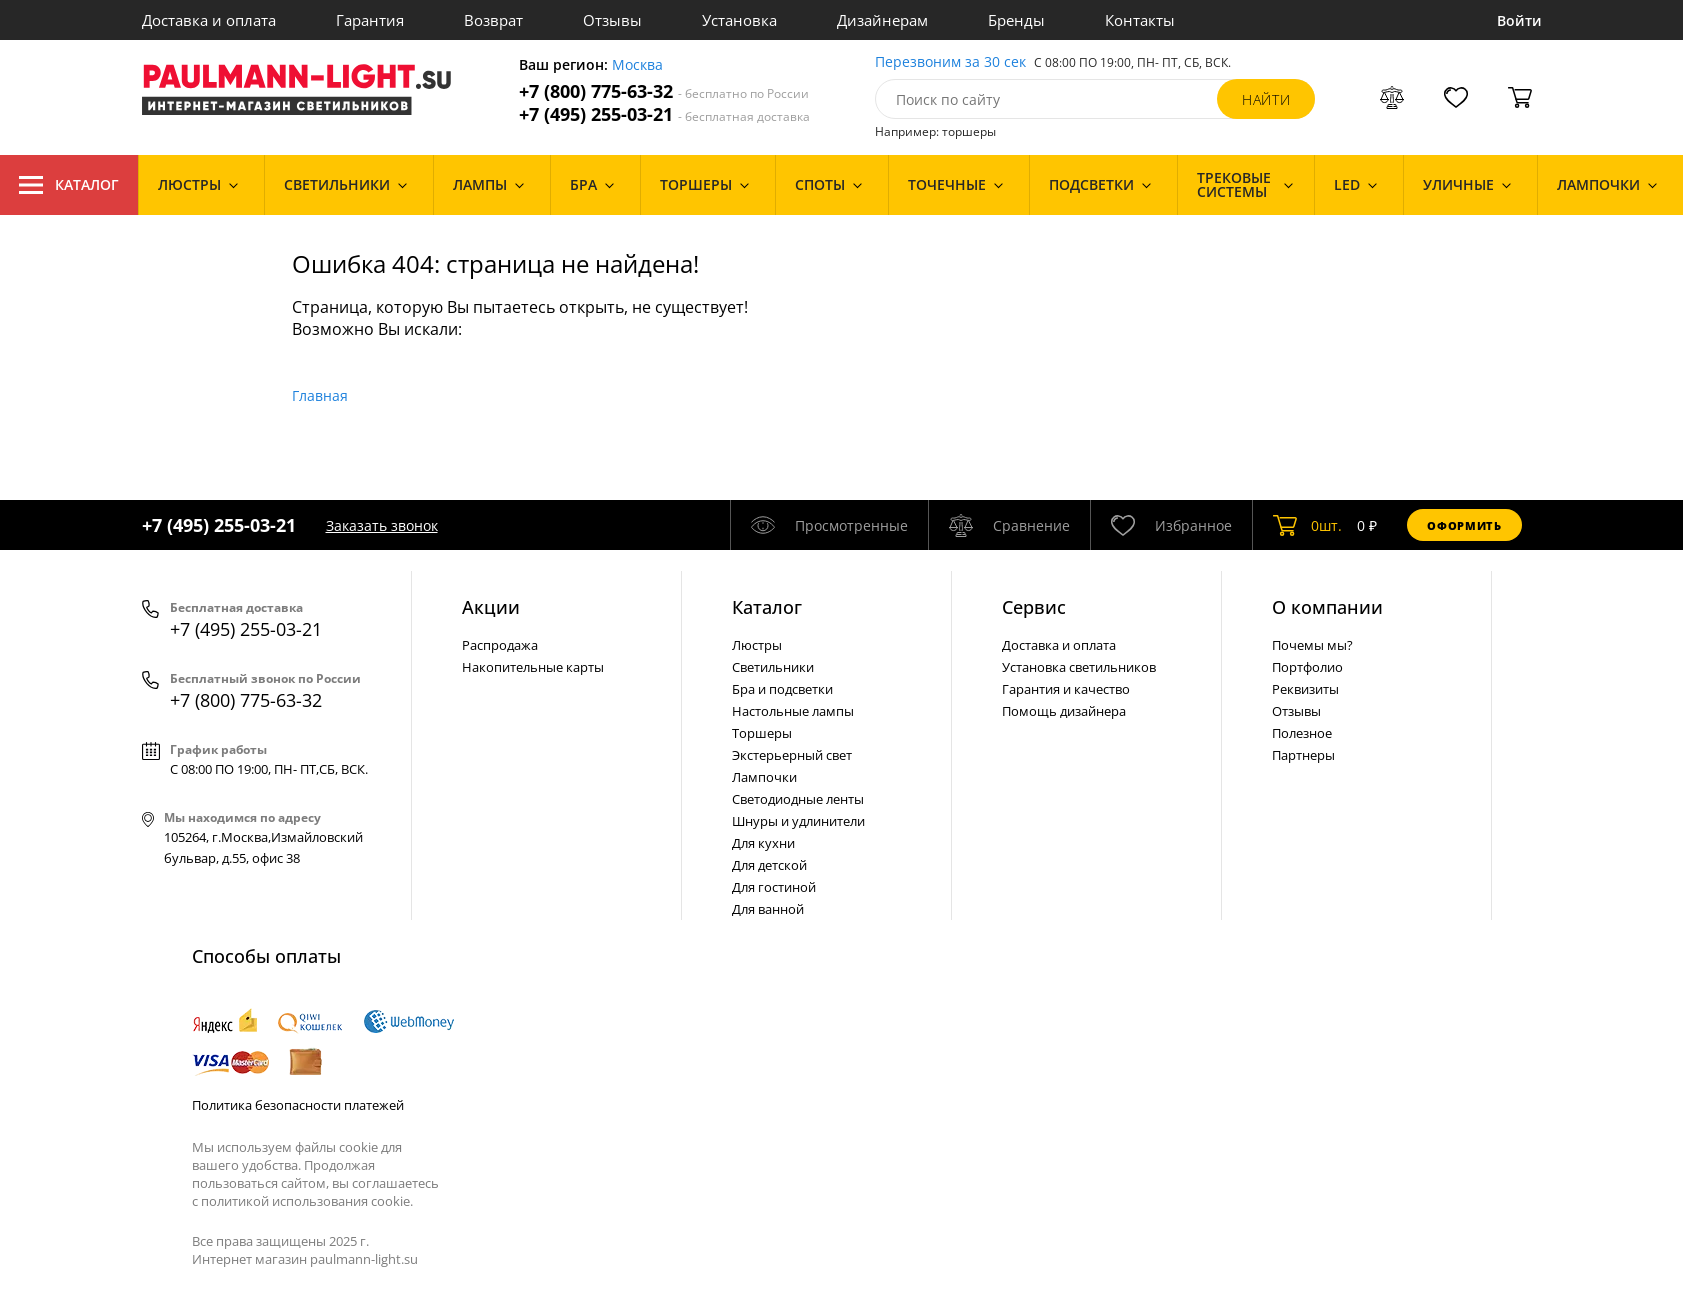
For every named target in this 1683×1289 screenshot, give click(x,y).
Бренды (1016, 20)
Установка (739, 20)
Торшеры (762, 733)
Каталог (69, 185)
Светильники (773, 667)
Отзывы (612, 20)
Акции (491, 607)
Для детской (769, 865)
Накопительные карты (533, 667)
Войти (1519, 20)
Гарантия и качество (1066, 689)
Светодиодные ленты (798, 799)
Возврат (493, 20)
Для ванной (768, 909)
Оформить (1464, 525)
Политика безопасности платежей (298, 1105)
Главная (320, 395)
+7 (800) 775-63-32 (664, 91)
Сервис (1034, 607)
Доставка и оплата (209, 20)
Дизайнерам (882, 20)
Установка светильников (1079, 667)
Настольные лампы (793, 711)
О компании (1327, 607)
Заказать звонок (382, 525)
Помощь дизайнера (1064, 711)
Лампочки (764, 777)
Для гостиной (774, 887)
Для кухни (763, 843)
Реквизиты (1305, 689)
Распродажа (500, 645)
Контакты (1140, 20)
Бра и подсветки (782, 689)
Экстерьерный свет (792, 755)
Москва (637, 65)
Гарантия (370, 20)
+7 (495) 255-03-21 (664, 114)
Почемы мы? (1312, 645)
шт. (1307, 525)
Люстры (757, 645)
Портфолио (1307, 667)
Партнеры (1303, 755)
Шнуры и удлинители (798, 821)
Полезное (1302, 733)
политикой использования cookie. (307, 1201)
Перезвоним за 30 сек (950, 62)
